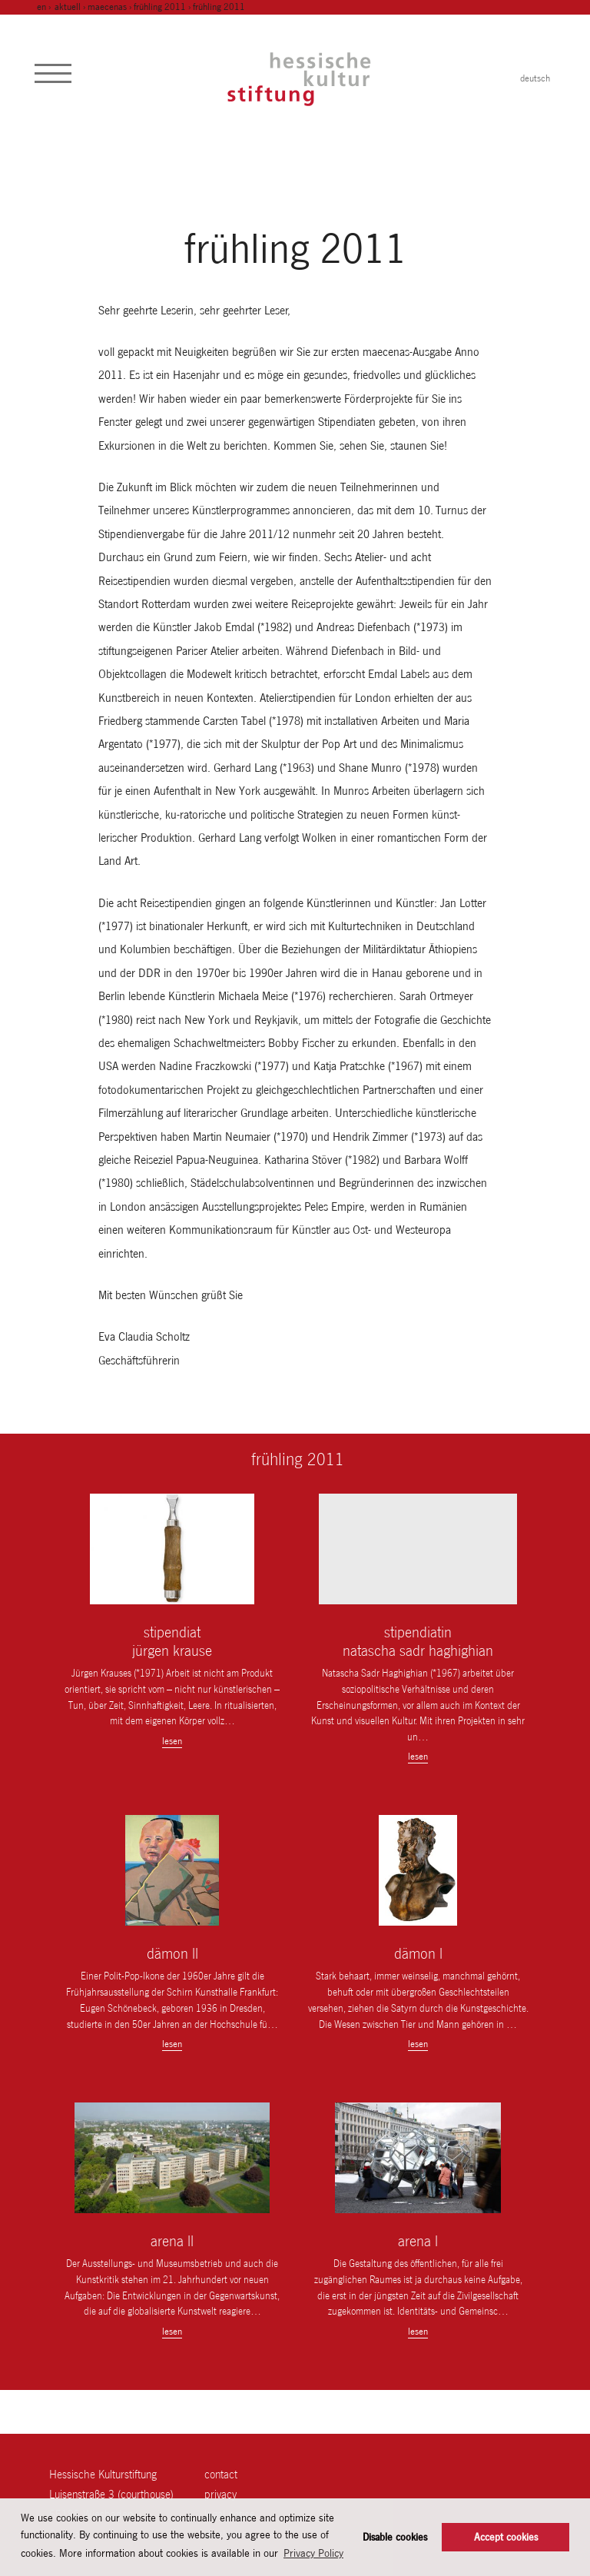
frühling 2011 (160, 7)
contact (220, 2474)
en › (45, 7)
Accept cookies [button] (506, 2537)
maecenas (107, 7)
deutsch (535, 78)
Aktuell (68, 7)
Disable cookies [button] (395, 2537)
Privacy (220, 2494)
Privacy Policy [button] (313, 2553)
